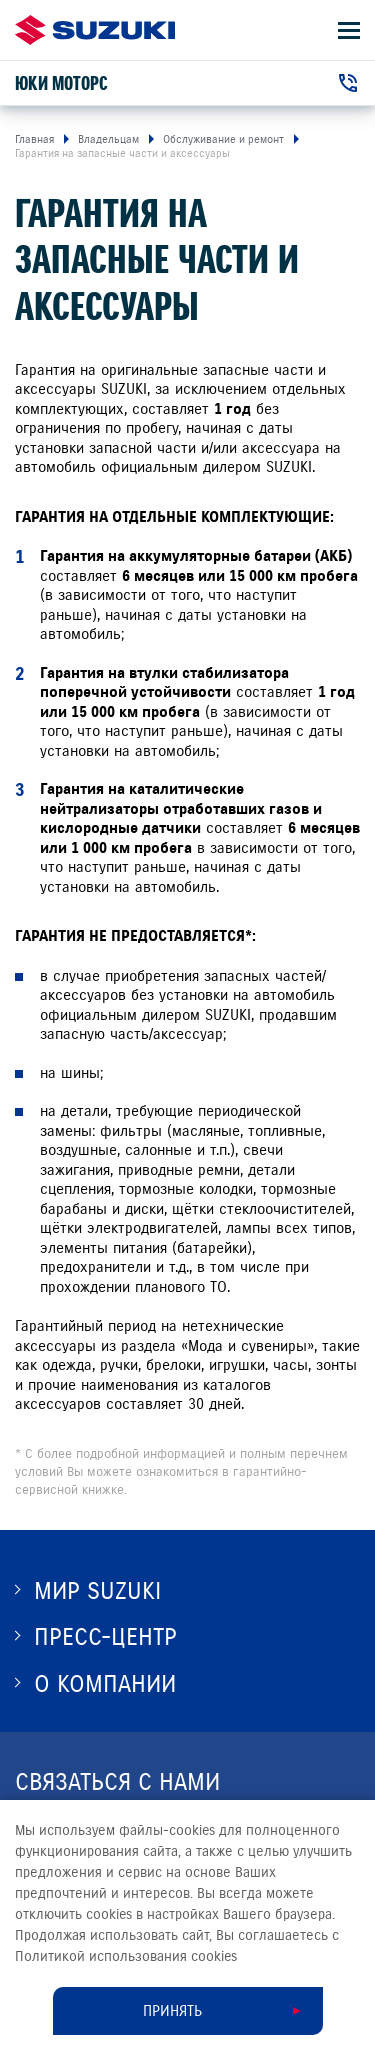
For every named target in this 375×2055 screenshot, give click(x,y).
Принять (172, 2011)
